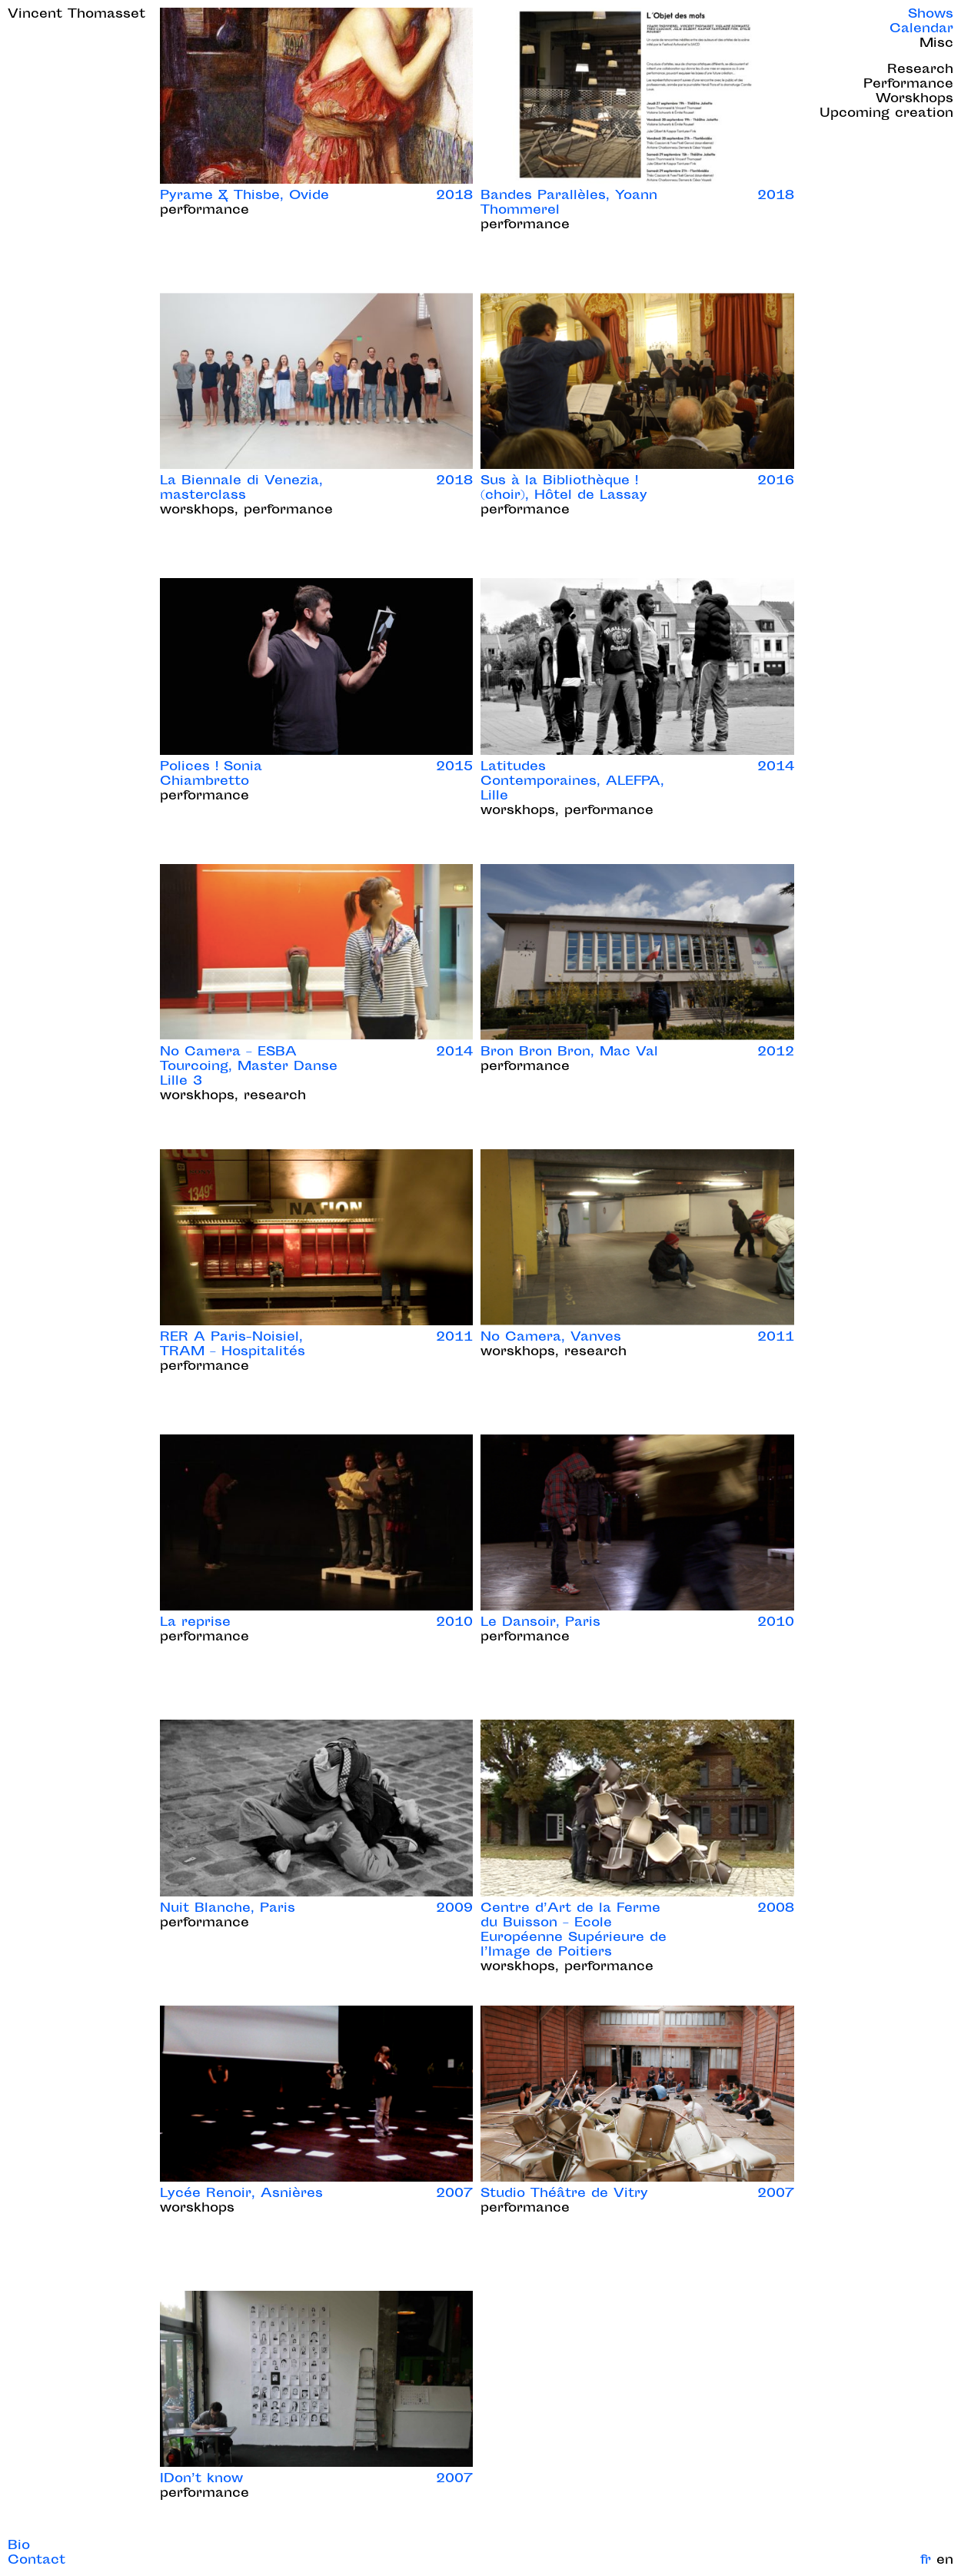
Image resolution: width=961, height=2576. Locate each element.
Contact (36, 2561)
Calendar (921, 29)
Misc (936, 44)
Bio (19, 2546)
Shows (930, 15)
